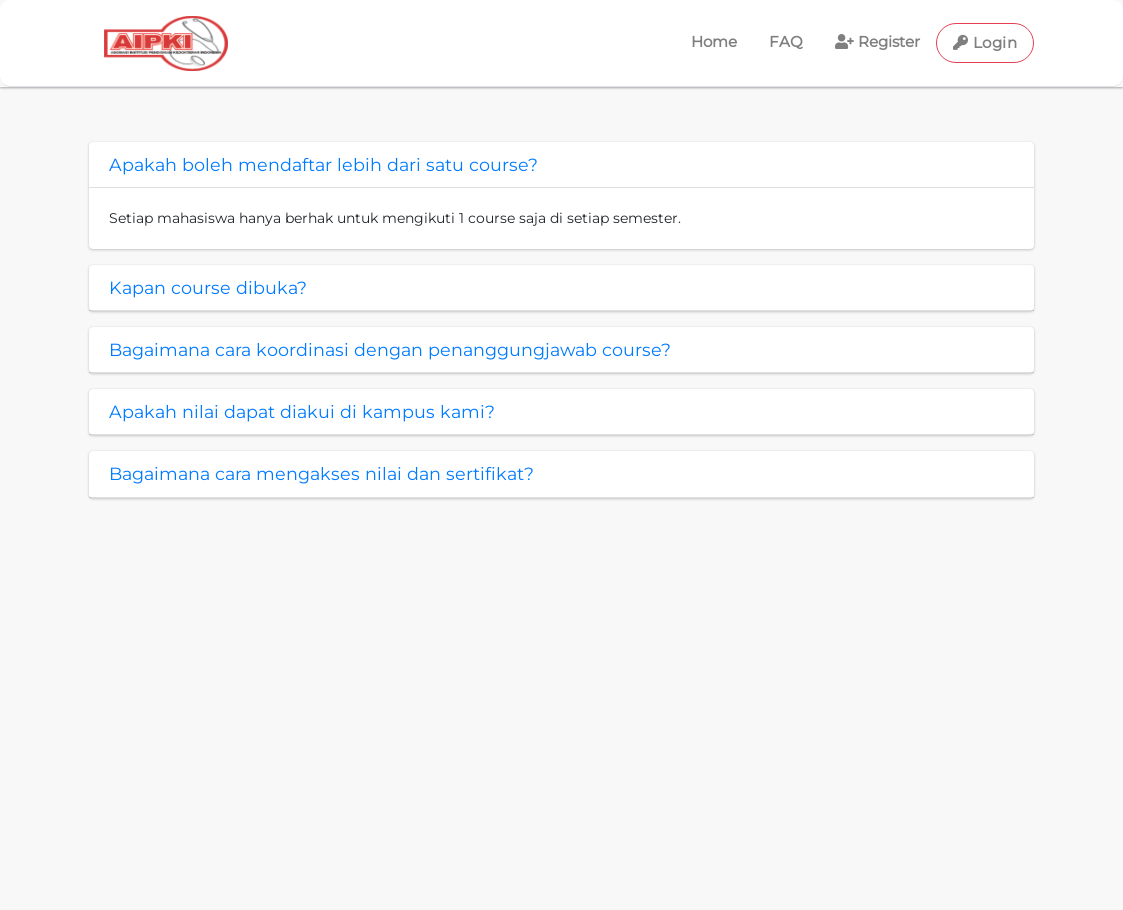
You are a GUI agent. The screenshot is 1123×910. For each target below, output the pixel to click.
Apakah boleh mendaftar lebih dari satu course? (323, 164)
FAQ (786, 41)
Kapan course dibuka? (208, 287)
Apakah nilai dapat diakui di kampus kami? (302, 411)
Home (714, 41)
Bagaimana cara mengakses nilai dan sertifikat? (321, 473)
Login (985, 42)
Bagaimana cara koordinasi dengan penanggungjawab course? (390, 349)
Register (877, 41)
